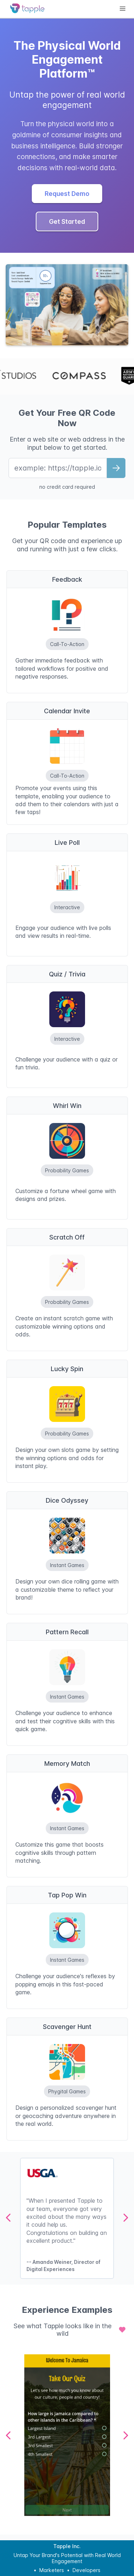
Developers (86, 2570)
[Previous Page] (8, 2218)
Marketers (51, 2570)
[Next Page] (125, 2218)
